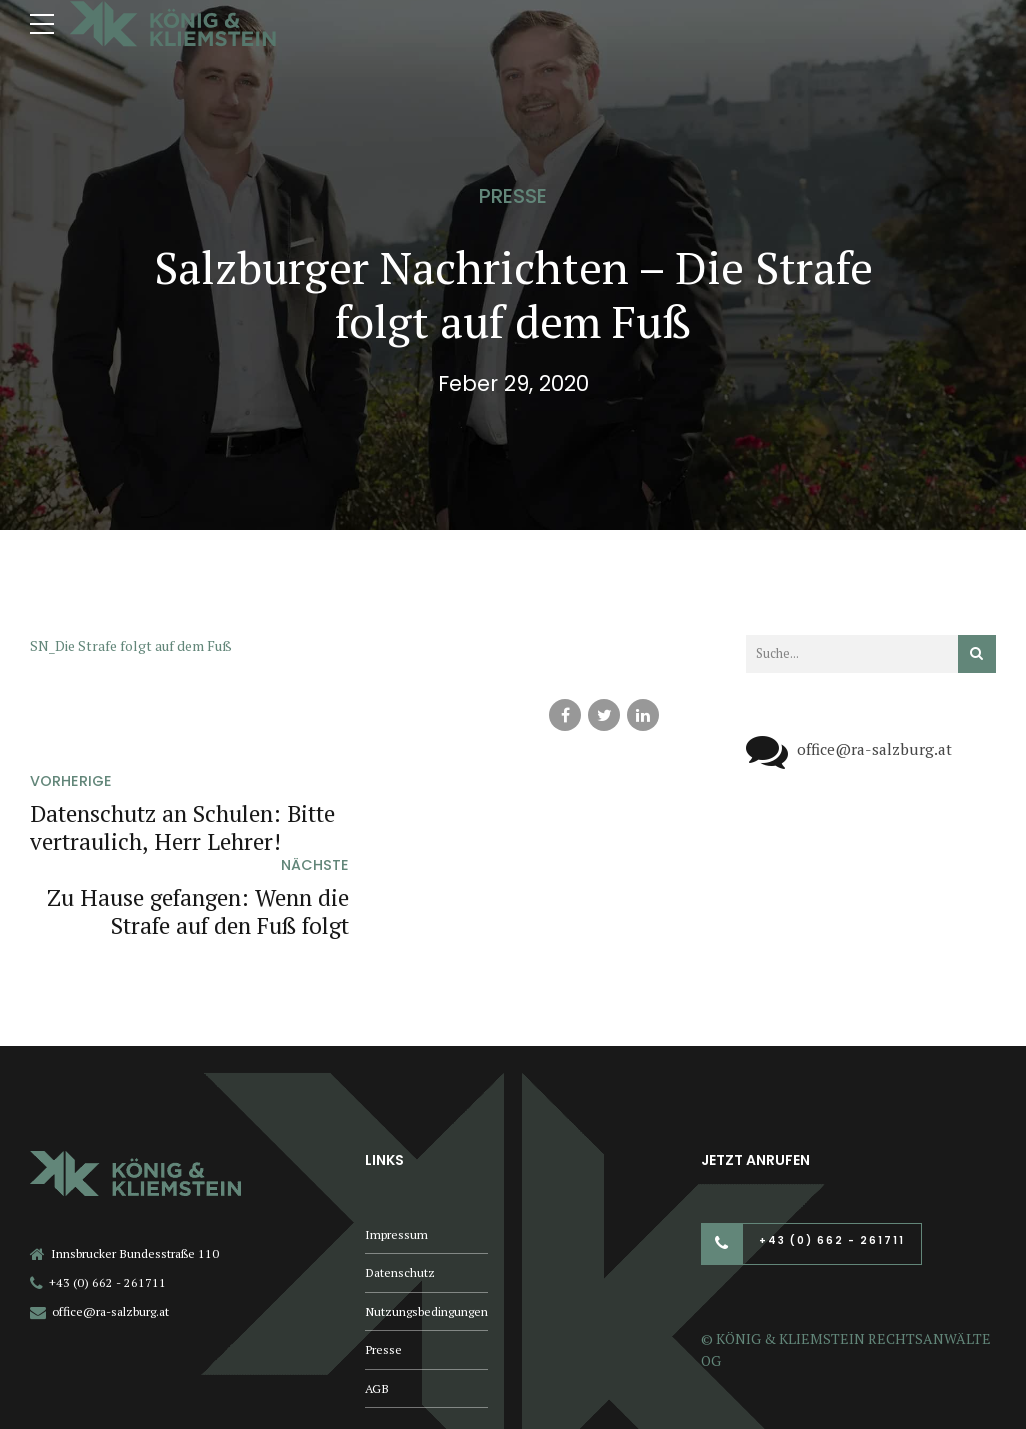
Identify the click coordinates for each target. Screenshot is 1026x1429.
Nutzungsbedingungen (426, 1227)
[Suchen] (977, 654)
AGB (377, 1304)
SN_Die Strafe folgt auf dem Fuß (131, 645)
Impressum (396, 1150)
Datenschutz (400, 1189)
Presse (513, 196)
